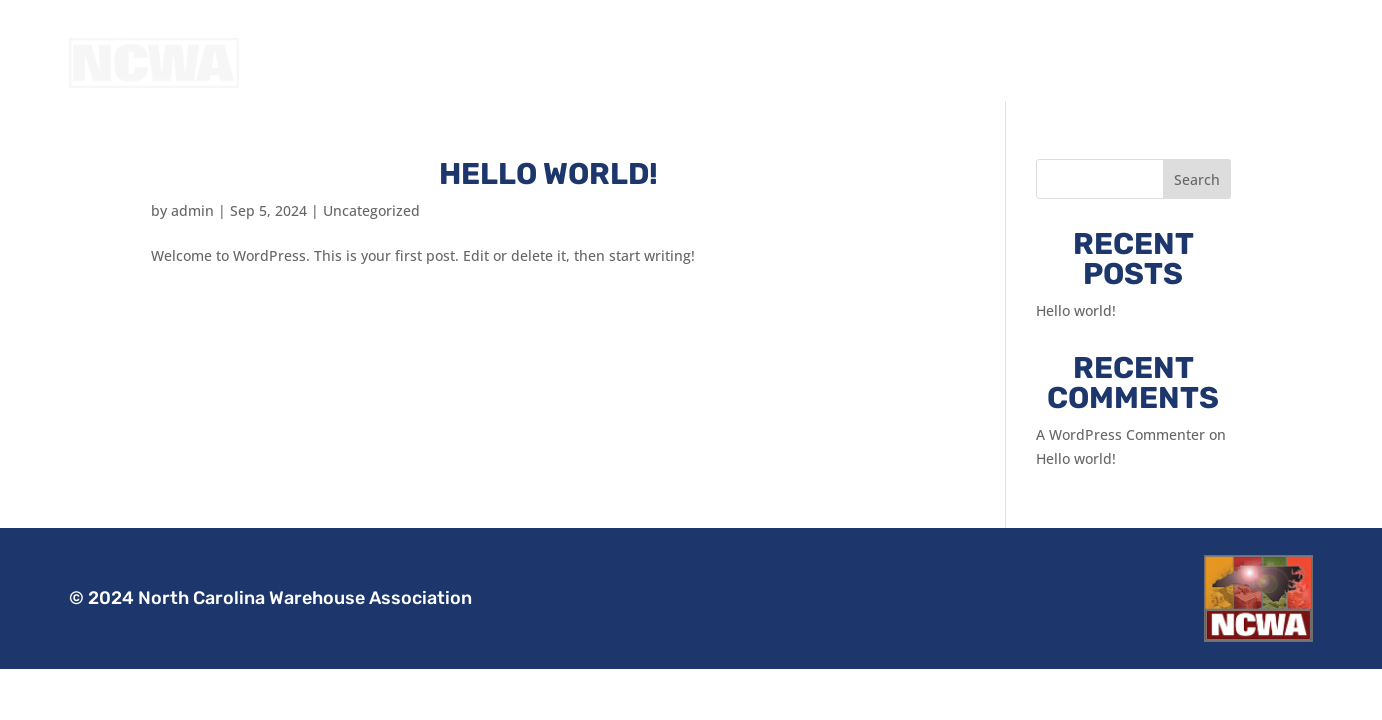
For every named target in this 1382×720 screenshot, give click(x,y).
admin (192, 235)
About (1025, 63)
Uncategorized (371, 235)
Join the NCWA (1127, 63)
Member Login (1259, 63)
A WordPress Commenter (1120, 459)
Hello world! (548, 199)
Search (1197, 204)
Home (958, 63)
